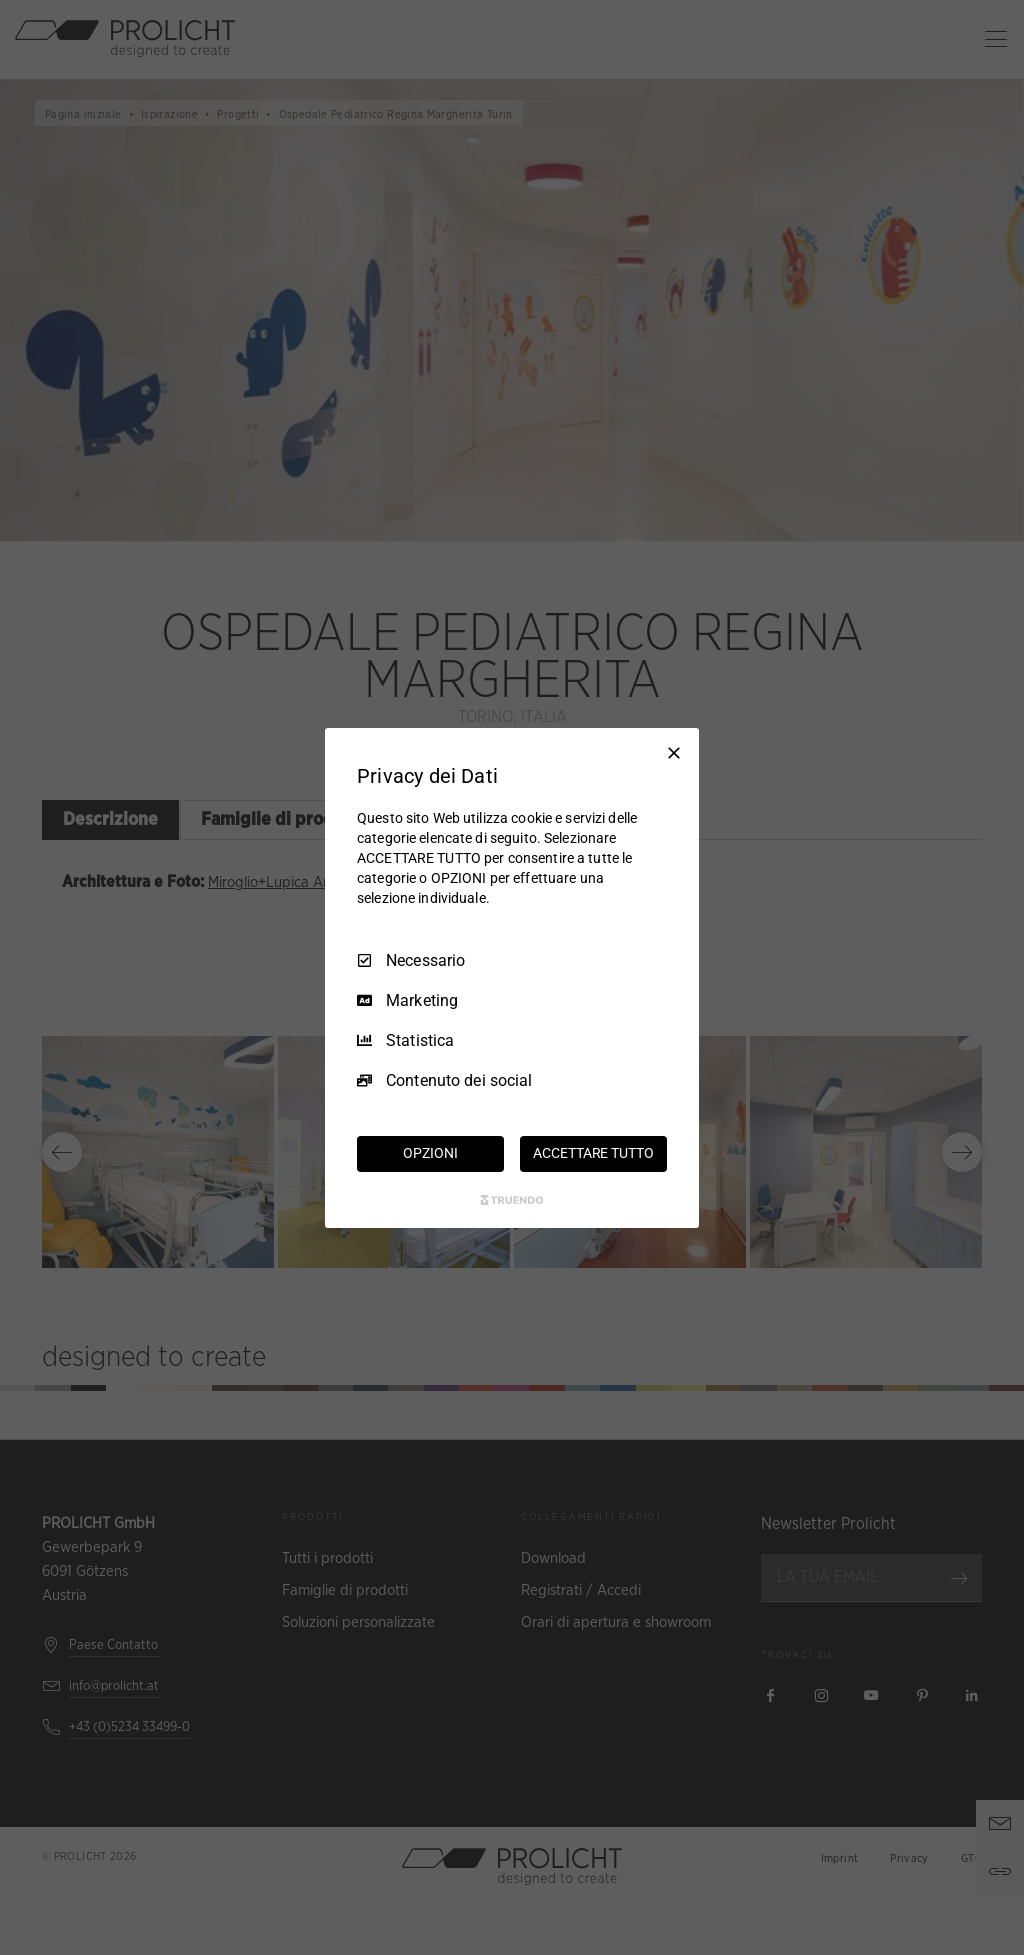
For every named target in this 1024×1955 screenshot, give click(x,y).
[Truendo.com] (512, 1200)
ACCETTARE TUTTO (593, 1153)
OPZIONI (430, 1153)
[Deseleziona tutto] (674, 752)
